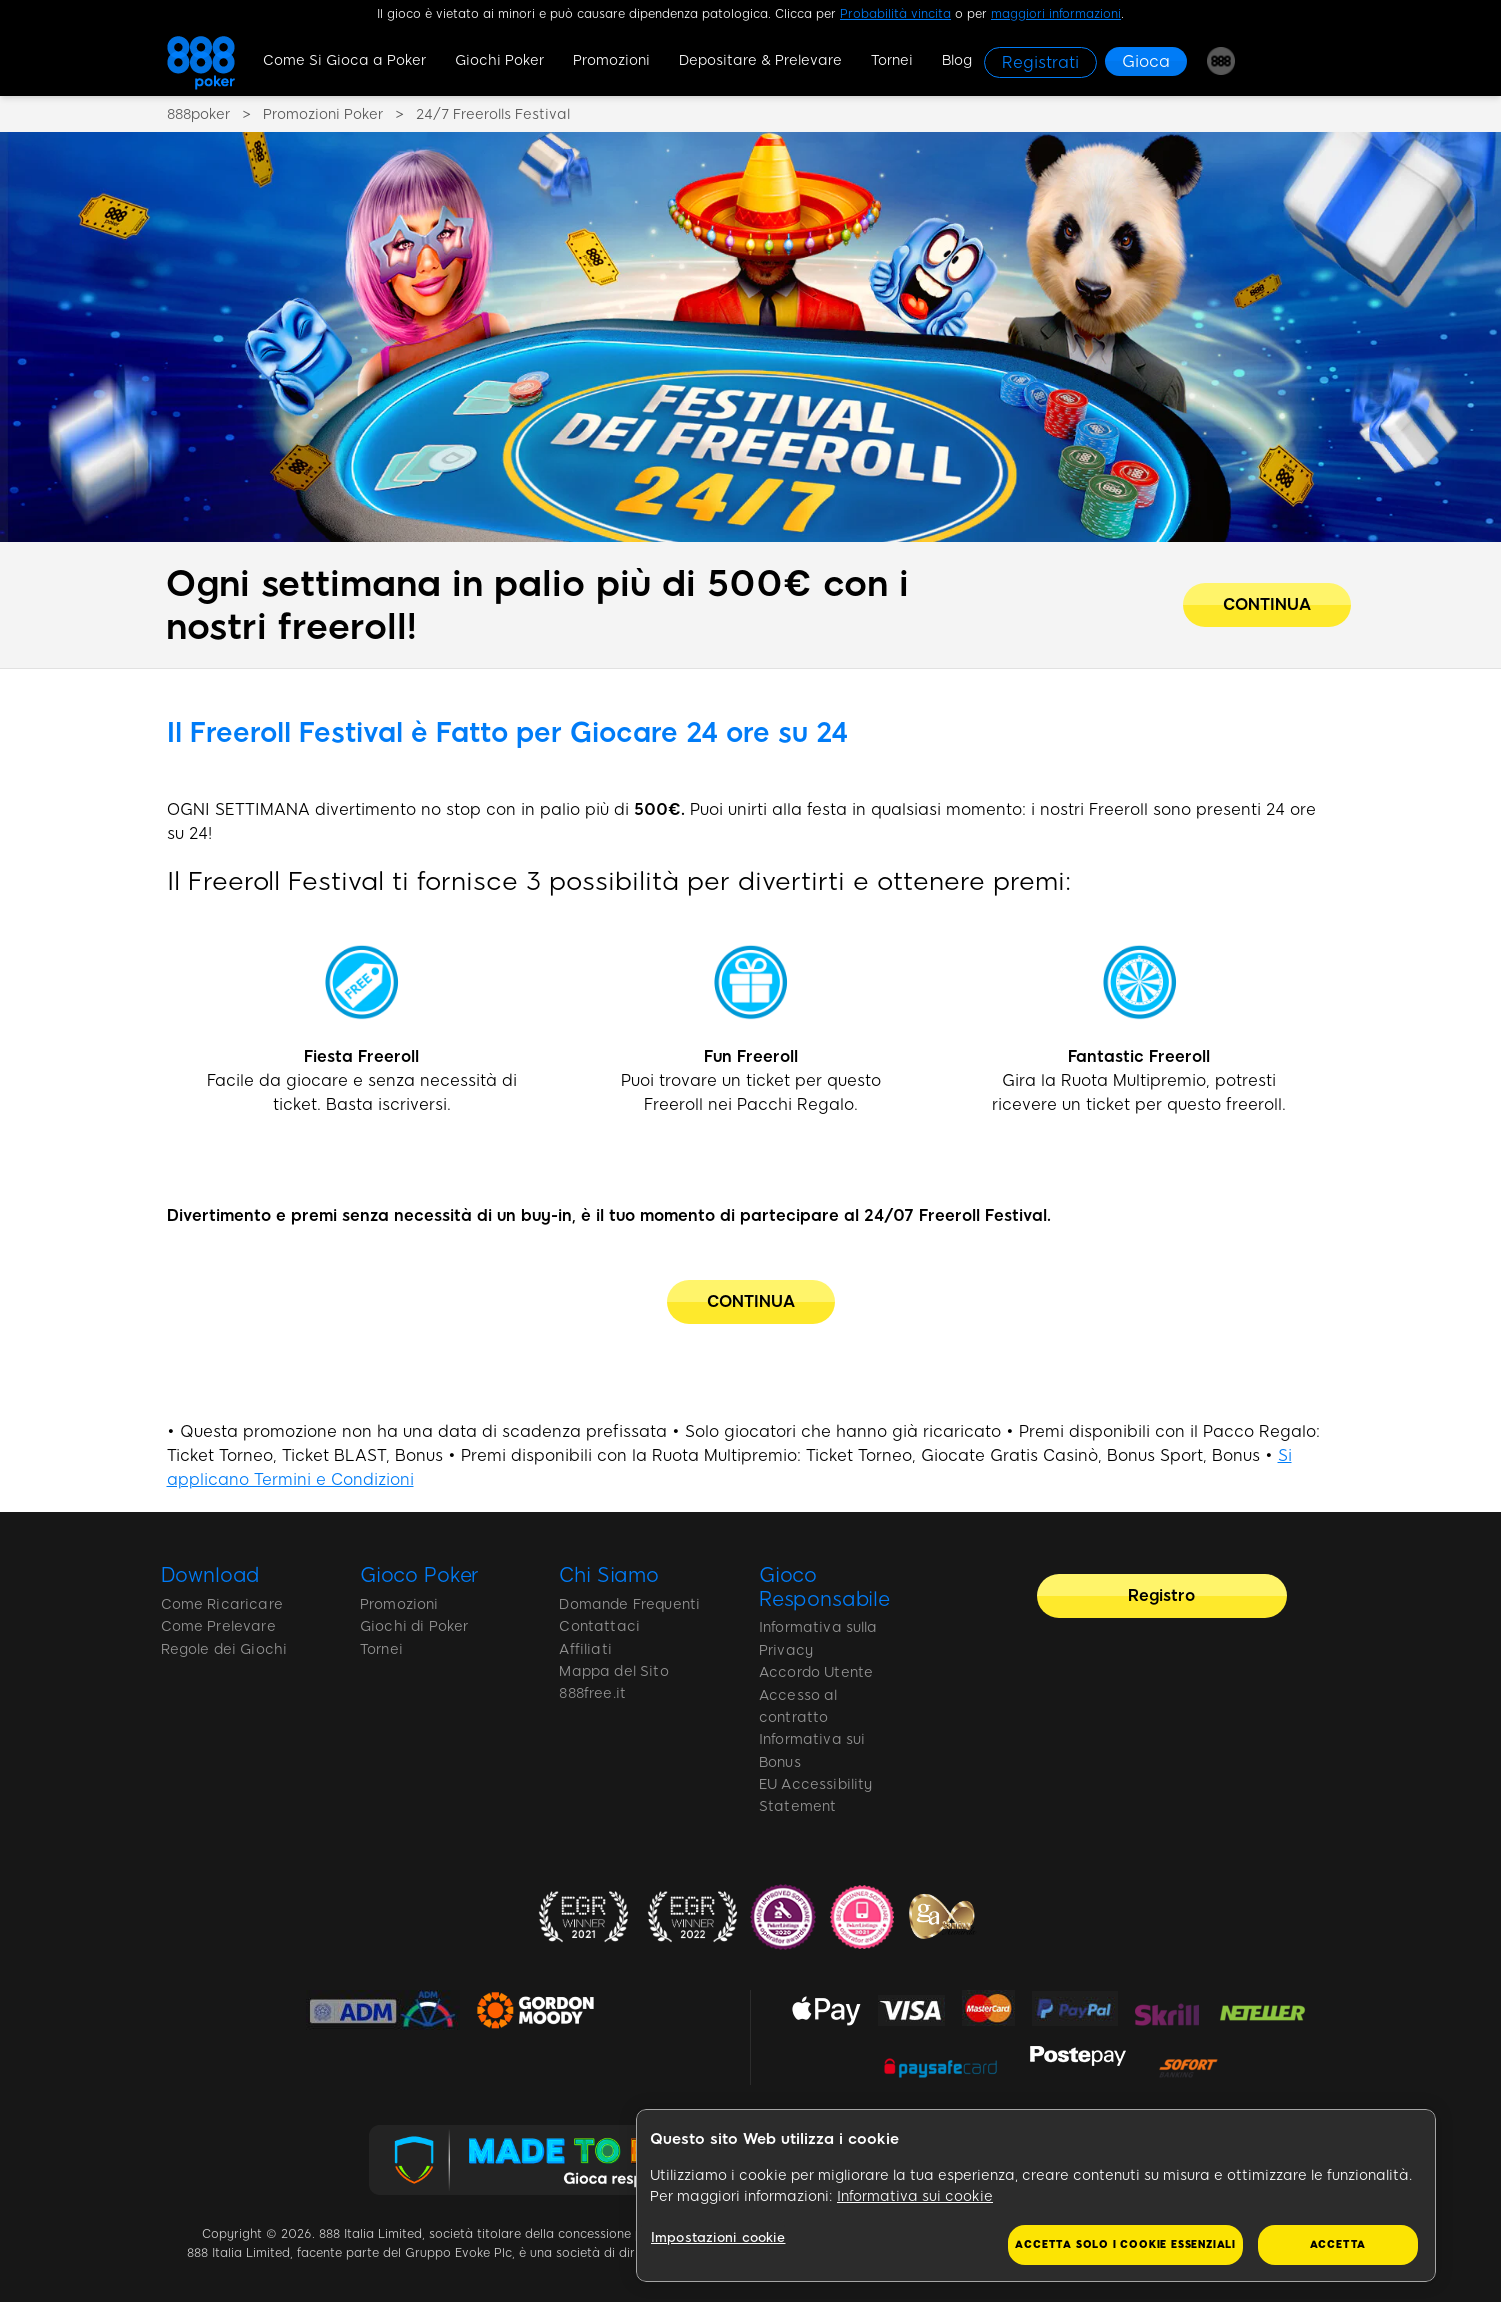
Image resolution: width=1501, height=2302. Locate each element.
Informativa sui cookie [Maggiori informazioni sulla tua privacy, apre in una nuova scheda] (915, 2196)
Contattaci (599, 1626)
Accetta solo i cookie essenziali (1125, 2244)
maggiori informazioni (1056, 14)
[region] (1036, 2196)
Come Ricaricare (222, 1604)
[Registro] (1162, 1596)
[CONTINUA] (751, 1302)
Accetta (1338, 2244)
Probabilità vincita (895, 14)
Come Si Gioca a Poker (344, 60)
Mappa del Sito (613, 1671)
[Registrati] (1040, 62)
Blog (957, 60)
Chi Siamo (609, 1575)
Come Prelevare (218, 1626)
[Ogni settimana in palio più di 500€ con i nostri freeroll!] (1267, 605)
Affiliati (585, 1649)
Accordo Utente (816, 1672)
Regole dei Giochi (224, 1649)
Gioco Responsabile (824, 1587)
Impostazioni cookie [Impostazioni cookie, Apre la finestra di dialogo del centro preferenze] (718, 2237)
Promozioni (611, 60)
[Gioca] (1146, 61)
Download (211, 1575)
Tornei (892, 60)
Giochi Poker (499, 60)
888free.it (592, 1693)
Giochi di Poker (414, 1626)
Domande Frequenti (629, 1604)
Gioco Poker (419, 1575)
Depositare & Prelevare (760, 60)
